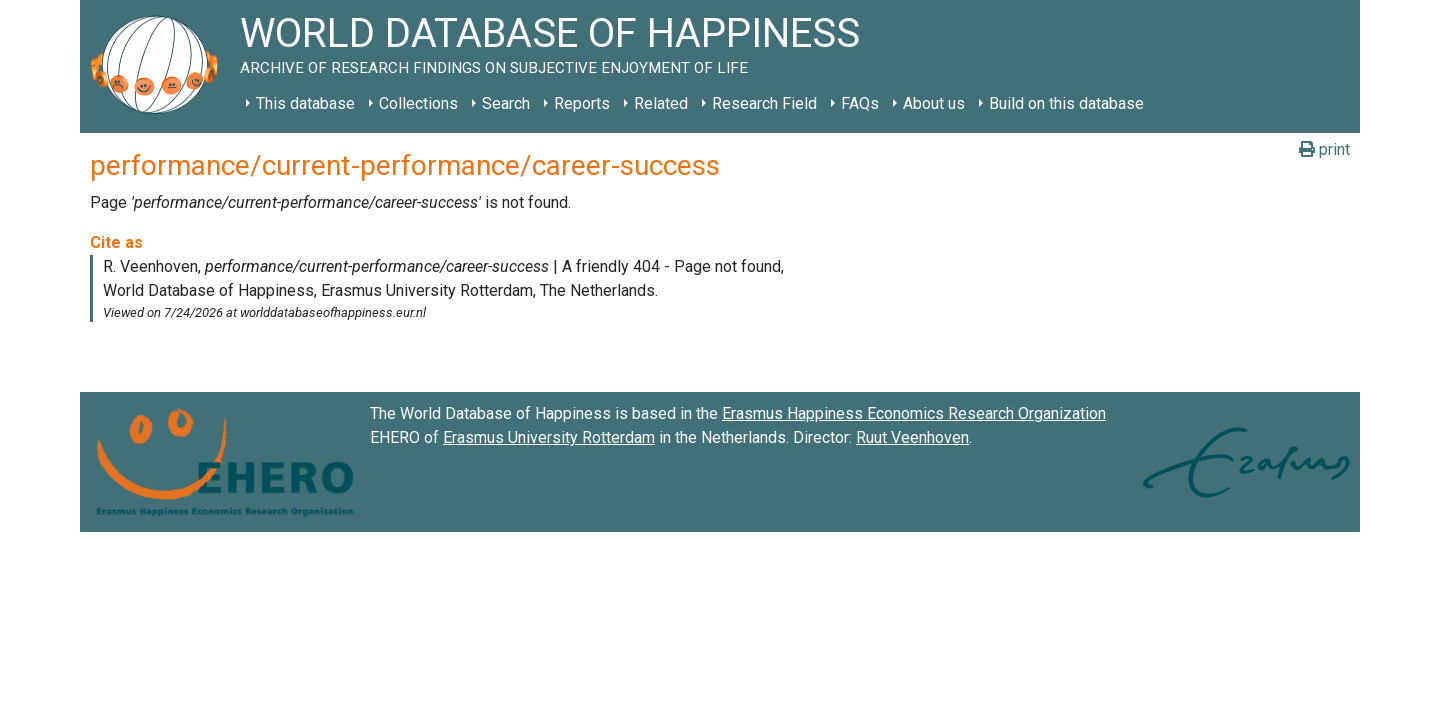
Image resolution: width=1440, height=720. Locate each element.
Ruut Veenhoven (912, 437)
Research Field (764, 103)
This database (305, 103)
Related (661, 103)
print (1324, 149)
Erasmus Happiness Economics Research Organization (914, 413)
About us (934, 103)
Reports (582, 103)
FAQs (860, 103)
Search (506, 103)
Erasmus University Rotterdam (549, 437)
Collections (418, 103)
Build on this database (1066, 103)
